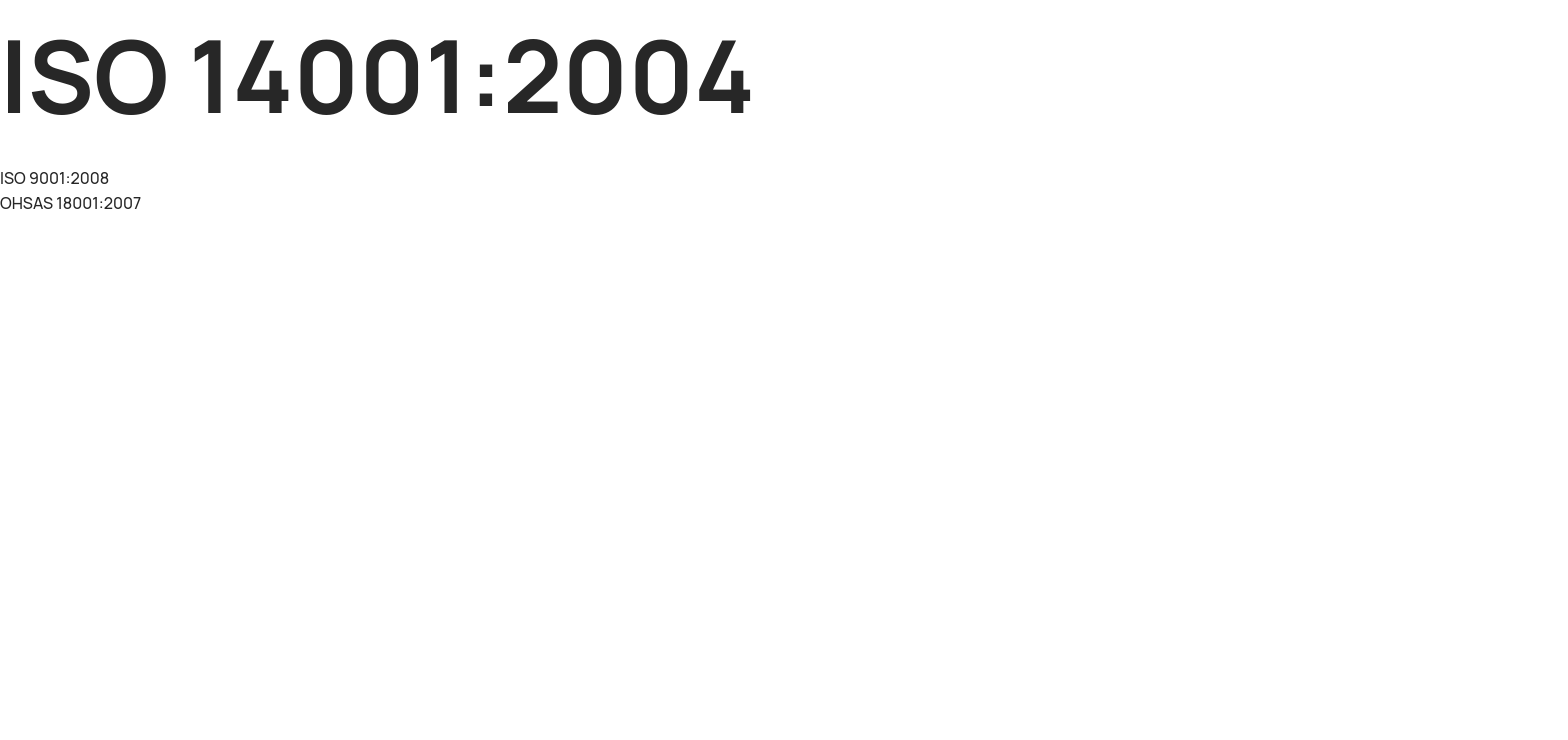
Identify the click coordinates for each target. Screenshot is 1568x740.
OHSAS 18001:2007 (70, 203)
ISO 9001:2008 (54, 178)
